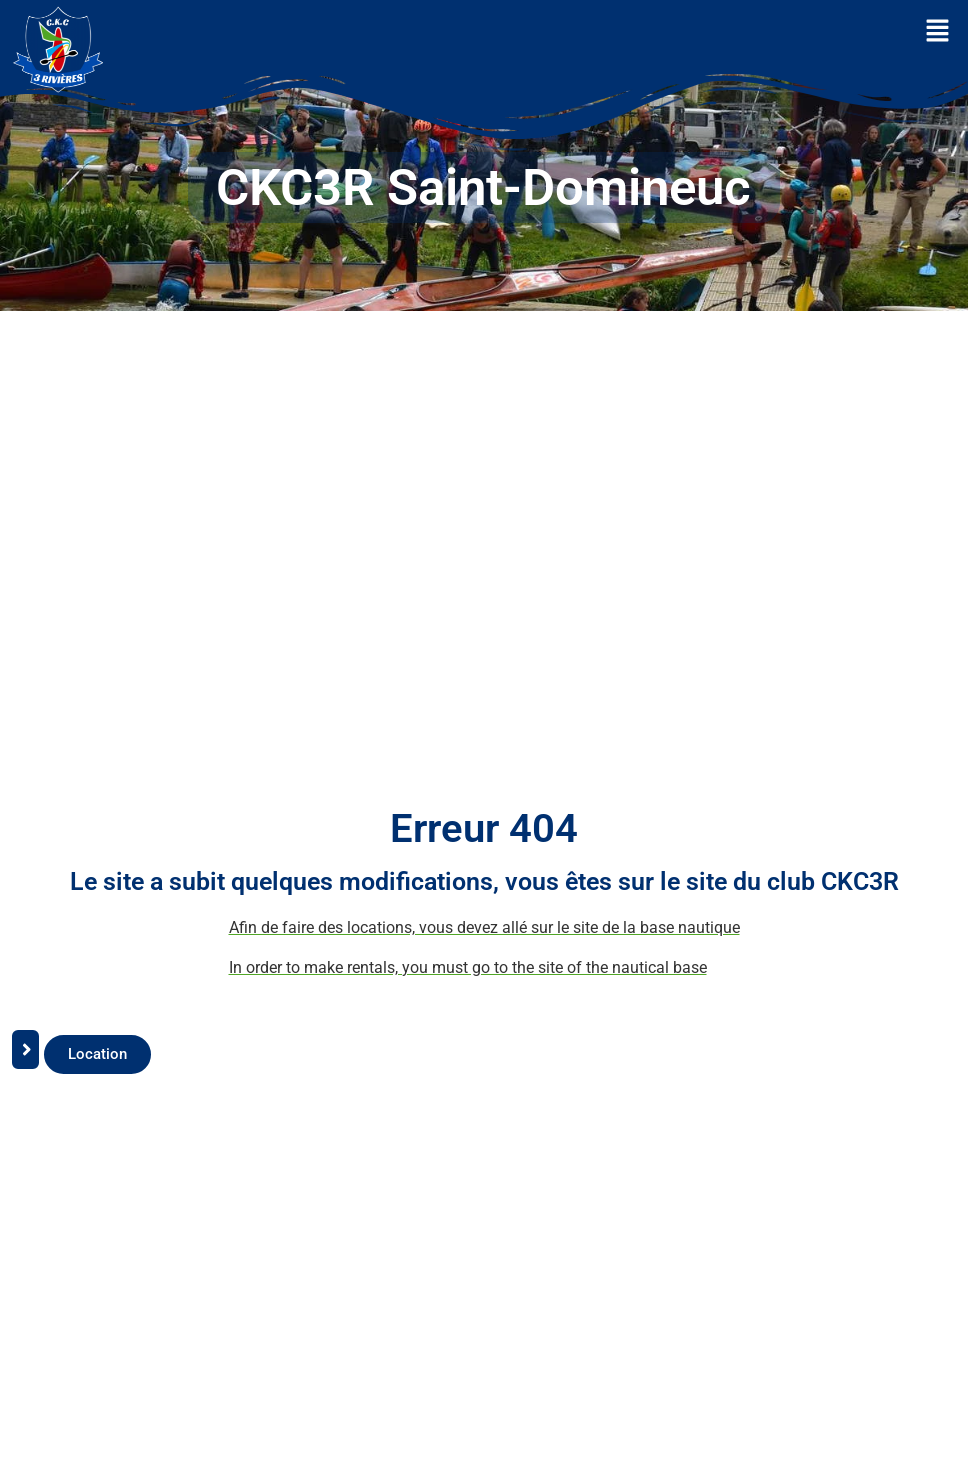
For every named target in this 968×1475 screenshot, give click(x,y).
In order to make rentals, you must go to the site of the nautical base (468, 967)
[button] (938, 31)
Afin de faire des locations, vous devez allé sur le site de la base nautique (484, 927)
